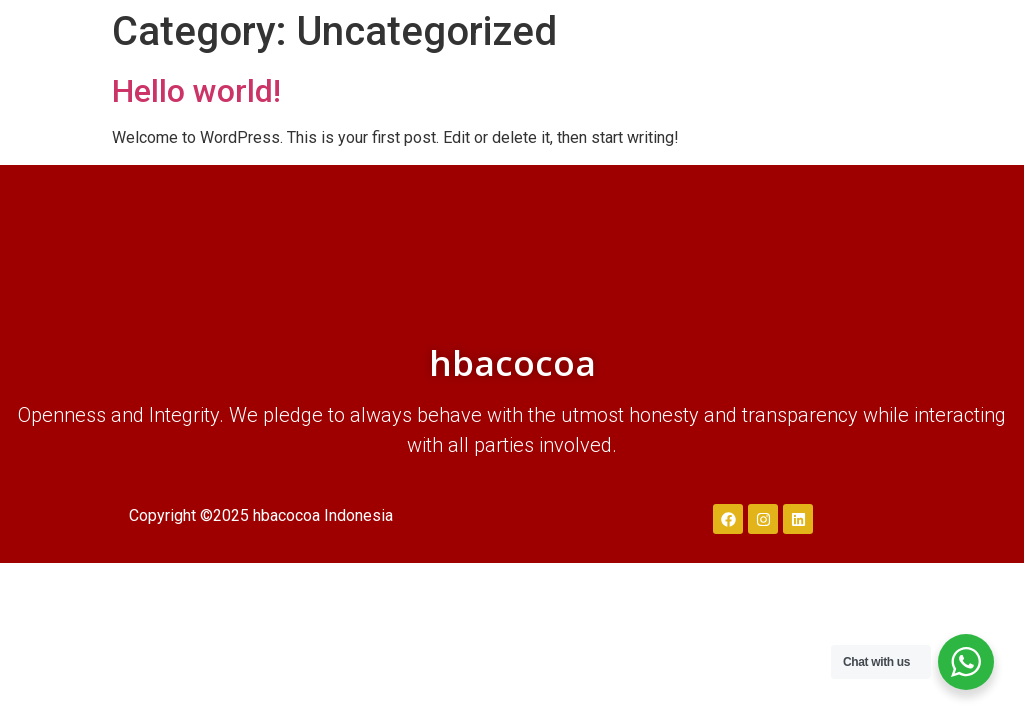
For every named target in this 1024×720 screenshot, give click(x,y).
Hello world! (196, 91)
